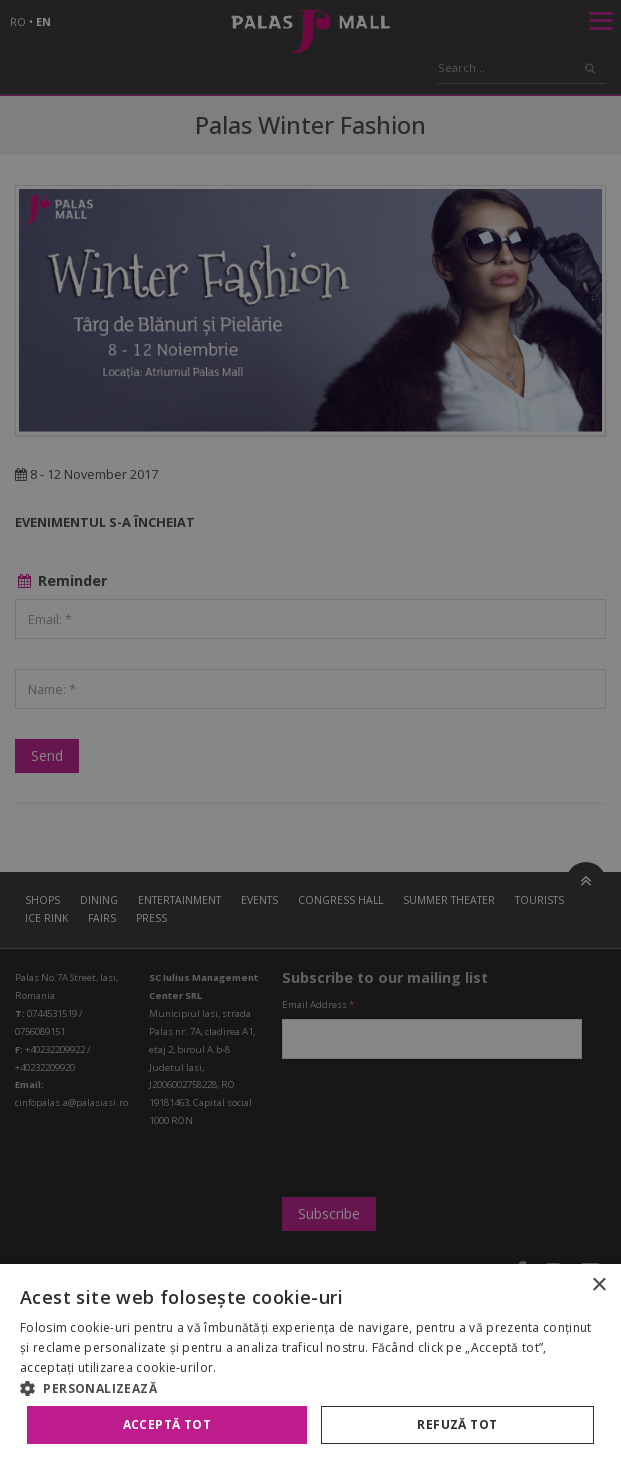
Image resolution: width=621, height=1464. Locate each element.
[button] (310, 1388)
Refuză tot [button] (457, 1424)
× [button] (598, 1285)
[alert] (310, 732)
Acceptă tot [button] (167, 1424)
